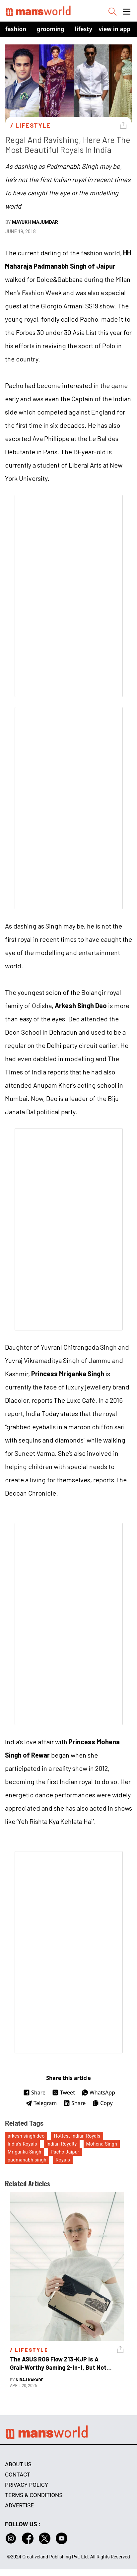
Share (34, 2092)
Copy (102, 2103)
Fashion (15, 29)
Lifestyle (86, 29)
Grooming (50, 29)
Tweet (63, 2092)
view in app (114, 29)
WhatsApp (98, 2092)
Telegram (41, 2103)
